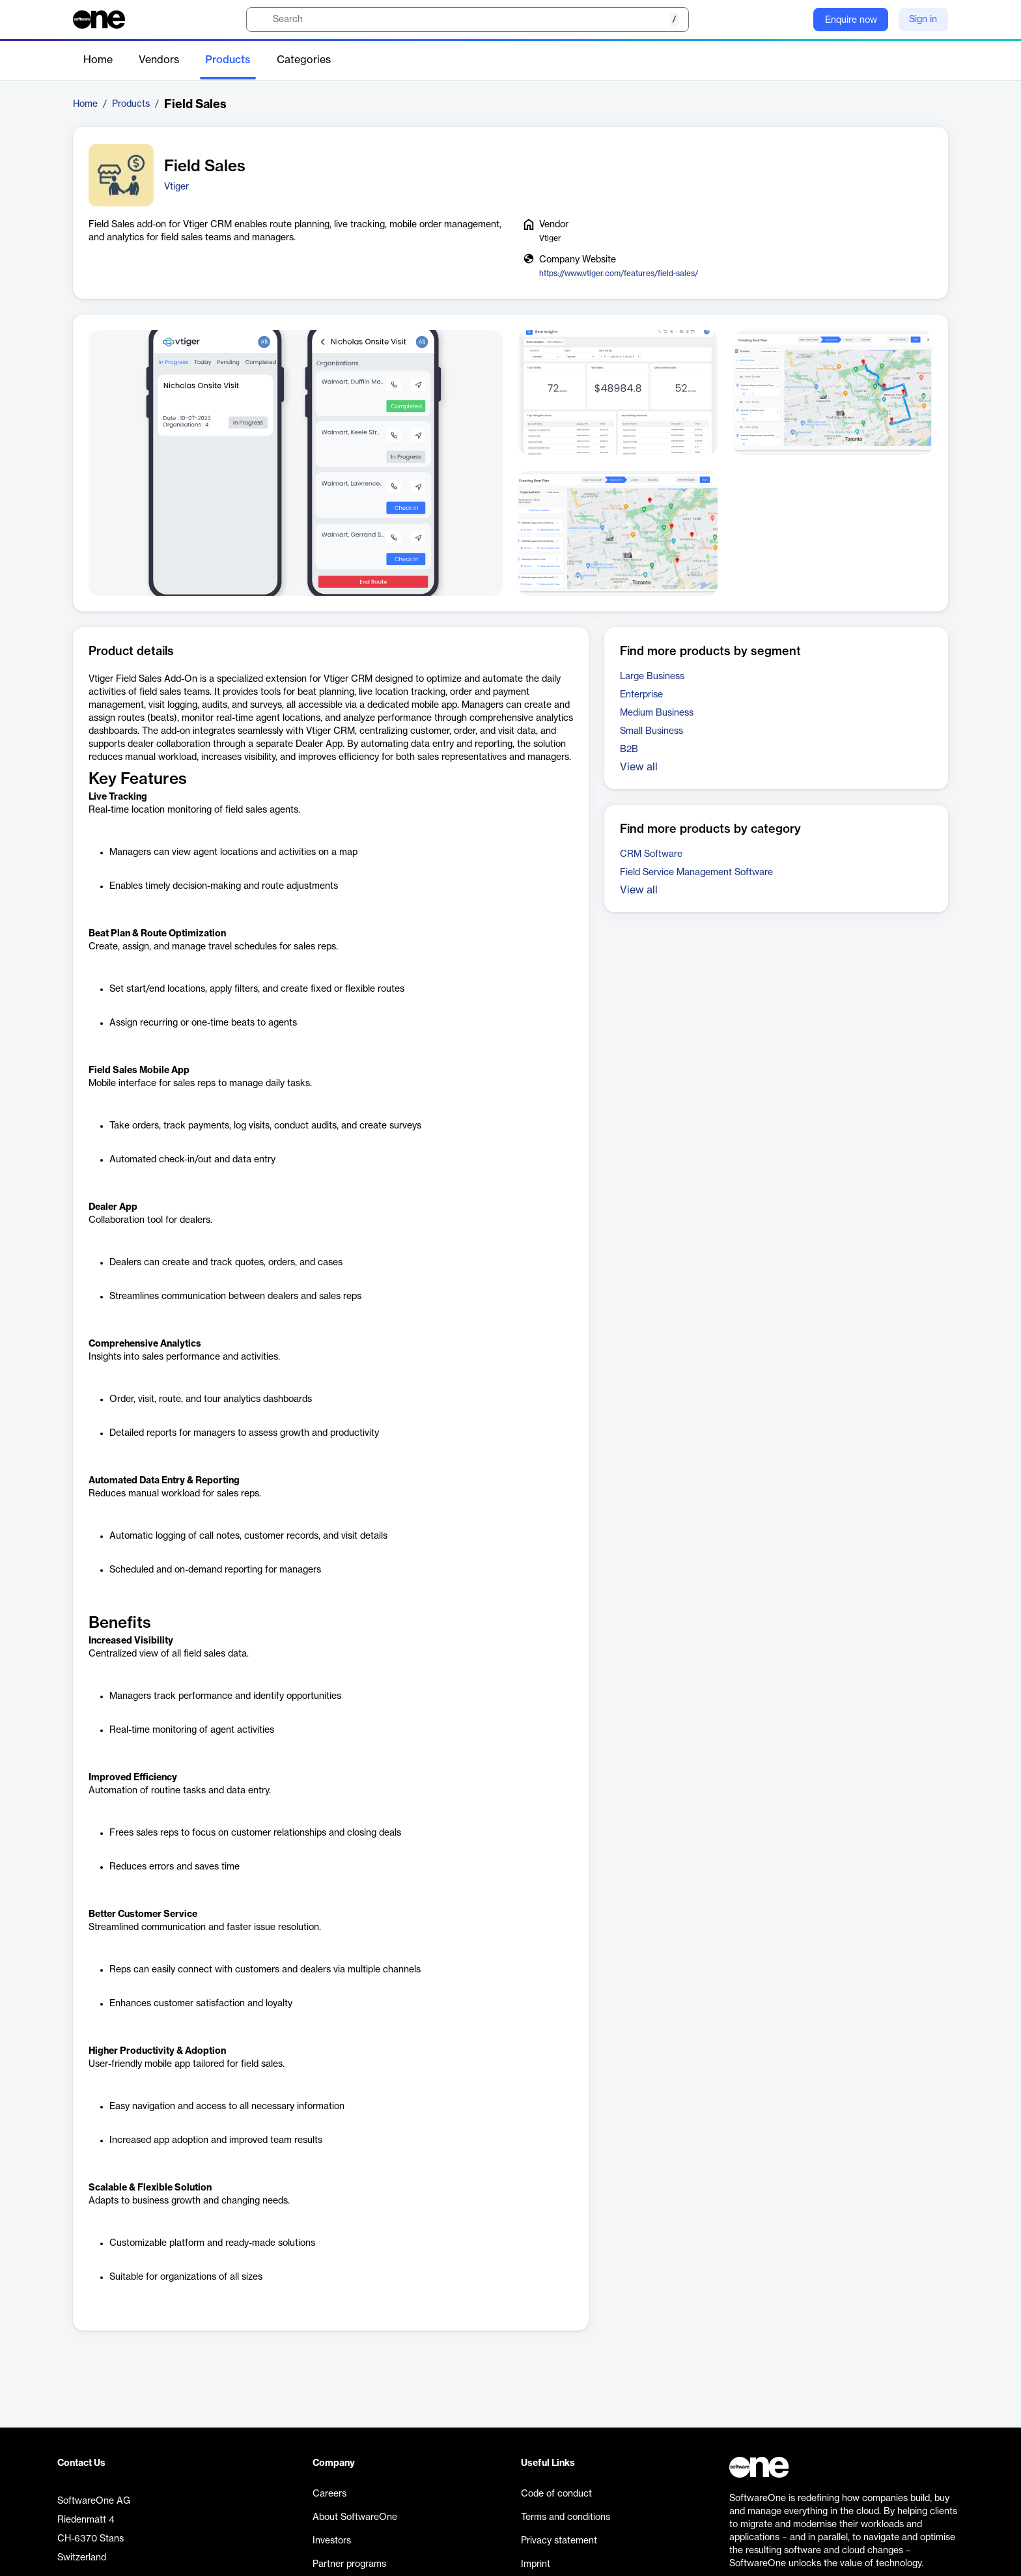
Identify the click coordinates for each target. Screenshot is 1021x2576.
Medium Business (656, 713)
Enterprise (641, 694)
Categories (304, 60)
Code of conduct (556, 2494)
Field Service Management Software (696, 872)
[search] (467, 19)
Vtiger (176, 186)
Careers (329, 2494)
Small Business (651, 731)
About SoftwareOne (355, 2517)
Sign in (923, 19)
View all (639, 767)
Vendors (159, 60)
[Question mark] (795, 20)
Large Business (652, 676)
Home (98, 60)
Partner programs (349, 2564)
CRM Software (651, 854)
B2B (629, 749)
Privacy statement (559, 2540)
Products (228, 60)
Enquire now (851, 20)
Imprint (535, 2564)
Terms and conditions (565, 2517)
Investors (332, 2540)
